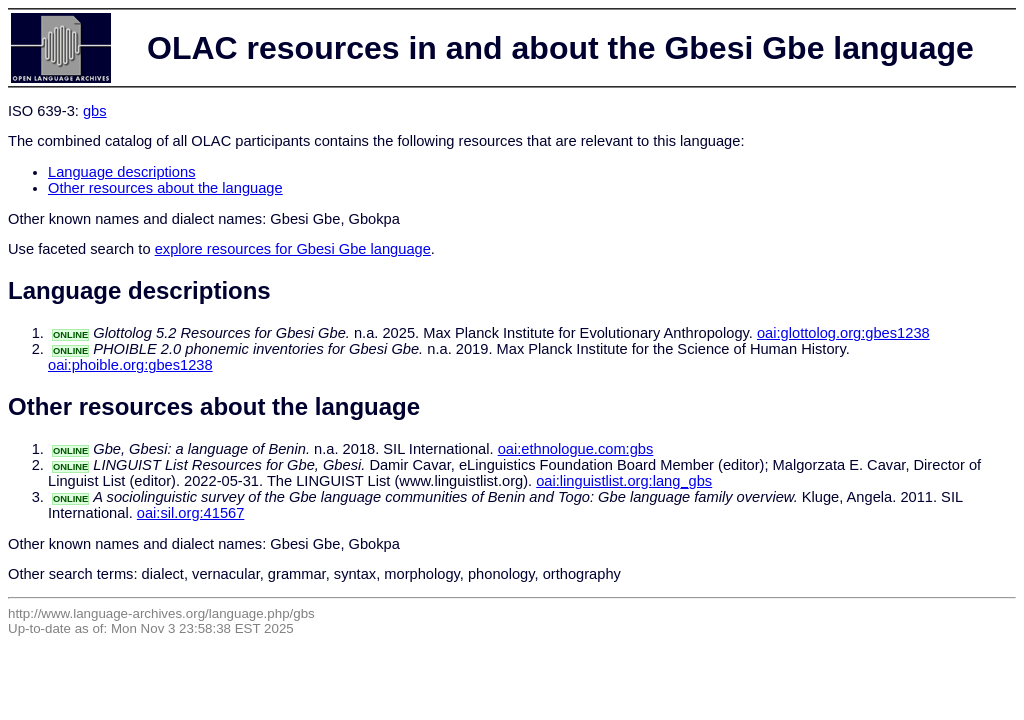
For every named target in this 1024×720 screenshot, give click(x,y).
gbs (95, 111)
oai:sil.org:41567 (191, 513)
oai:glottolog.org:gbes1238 (843, 333)
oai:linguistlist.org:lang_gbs (624, 481)
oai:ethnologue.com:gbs (576, 449)
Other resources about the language (165, 188)
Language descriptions (122, 172)
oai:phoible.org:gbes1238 (130, 365)
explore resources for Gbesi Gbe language (293, 249)
